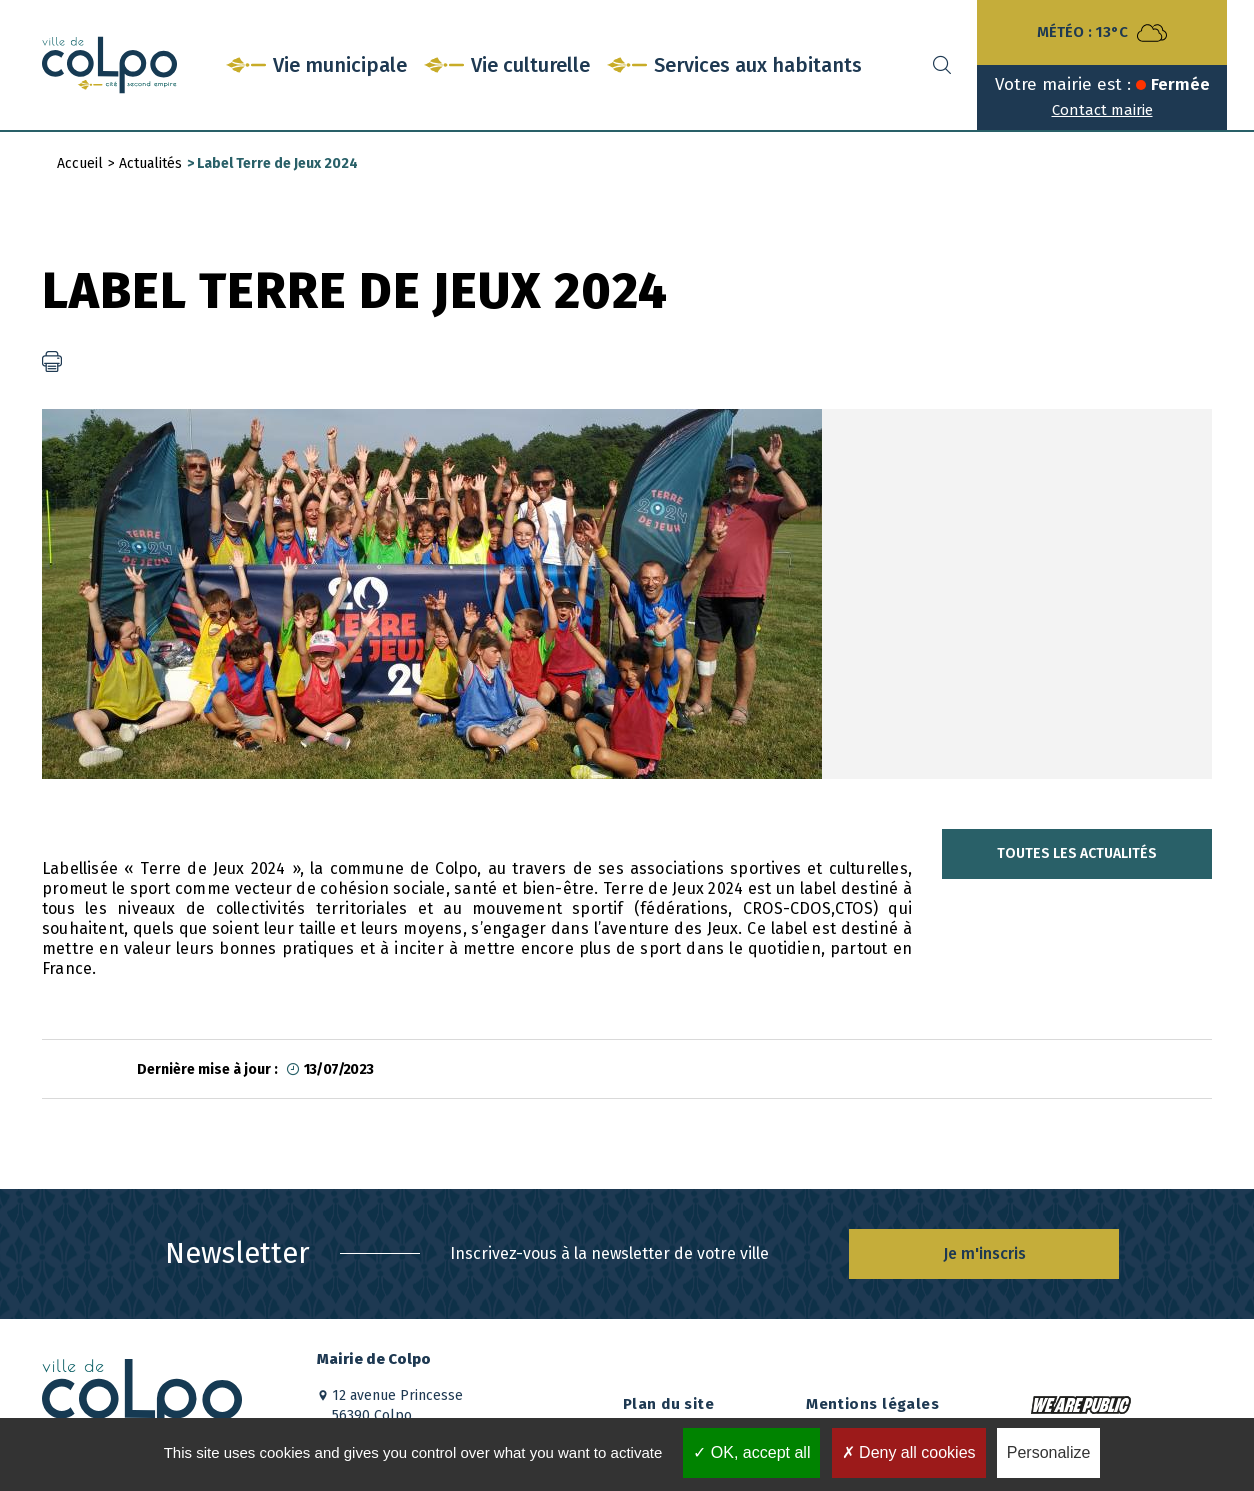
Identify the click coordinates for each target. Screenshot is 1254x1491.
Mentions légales (872, 1404)
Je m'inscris (984, 1253)
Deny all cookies (909, 1452)
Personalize (1049, 1452)
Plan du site (668, 1404)
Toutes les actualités (1077, 853)
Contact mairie (1102, 110)
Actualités (150, 163)
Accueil (80, 163)
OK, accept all (751, 1452)
